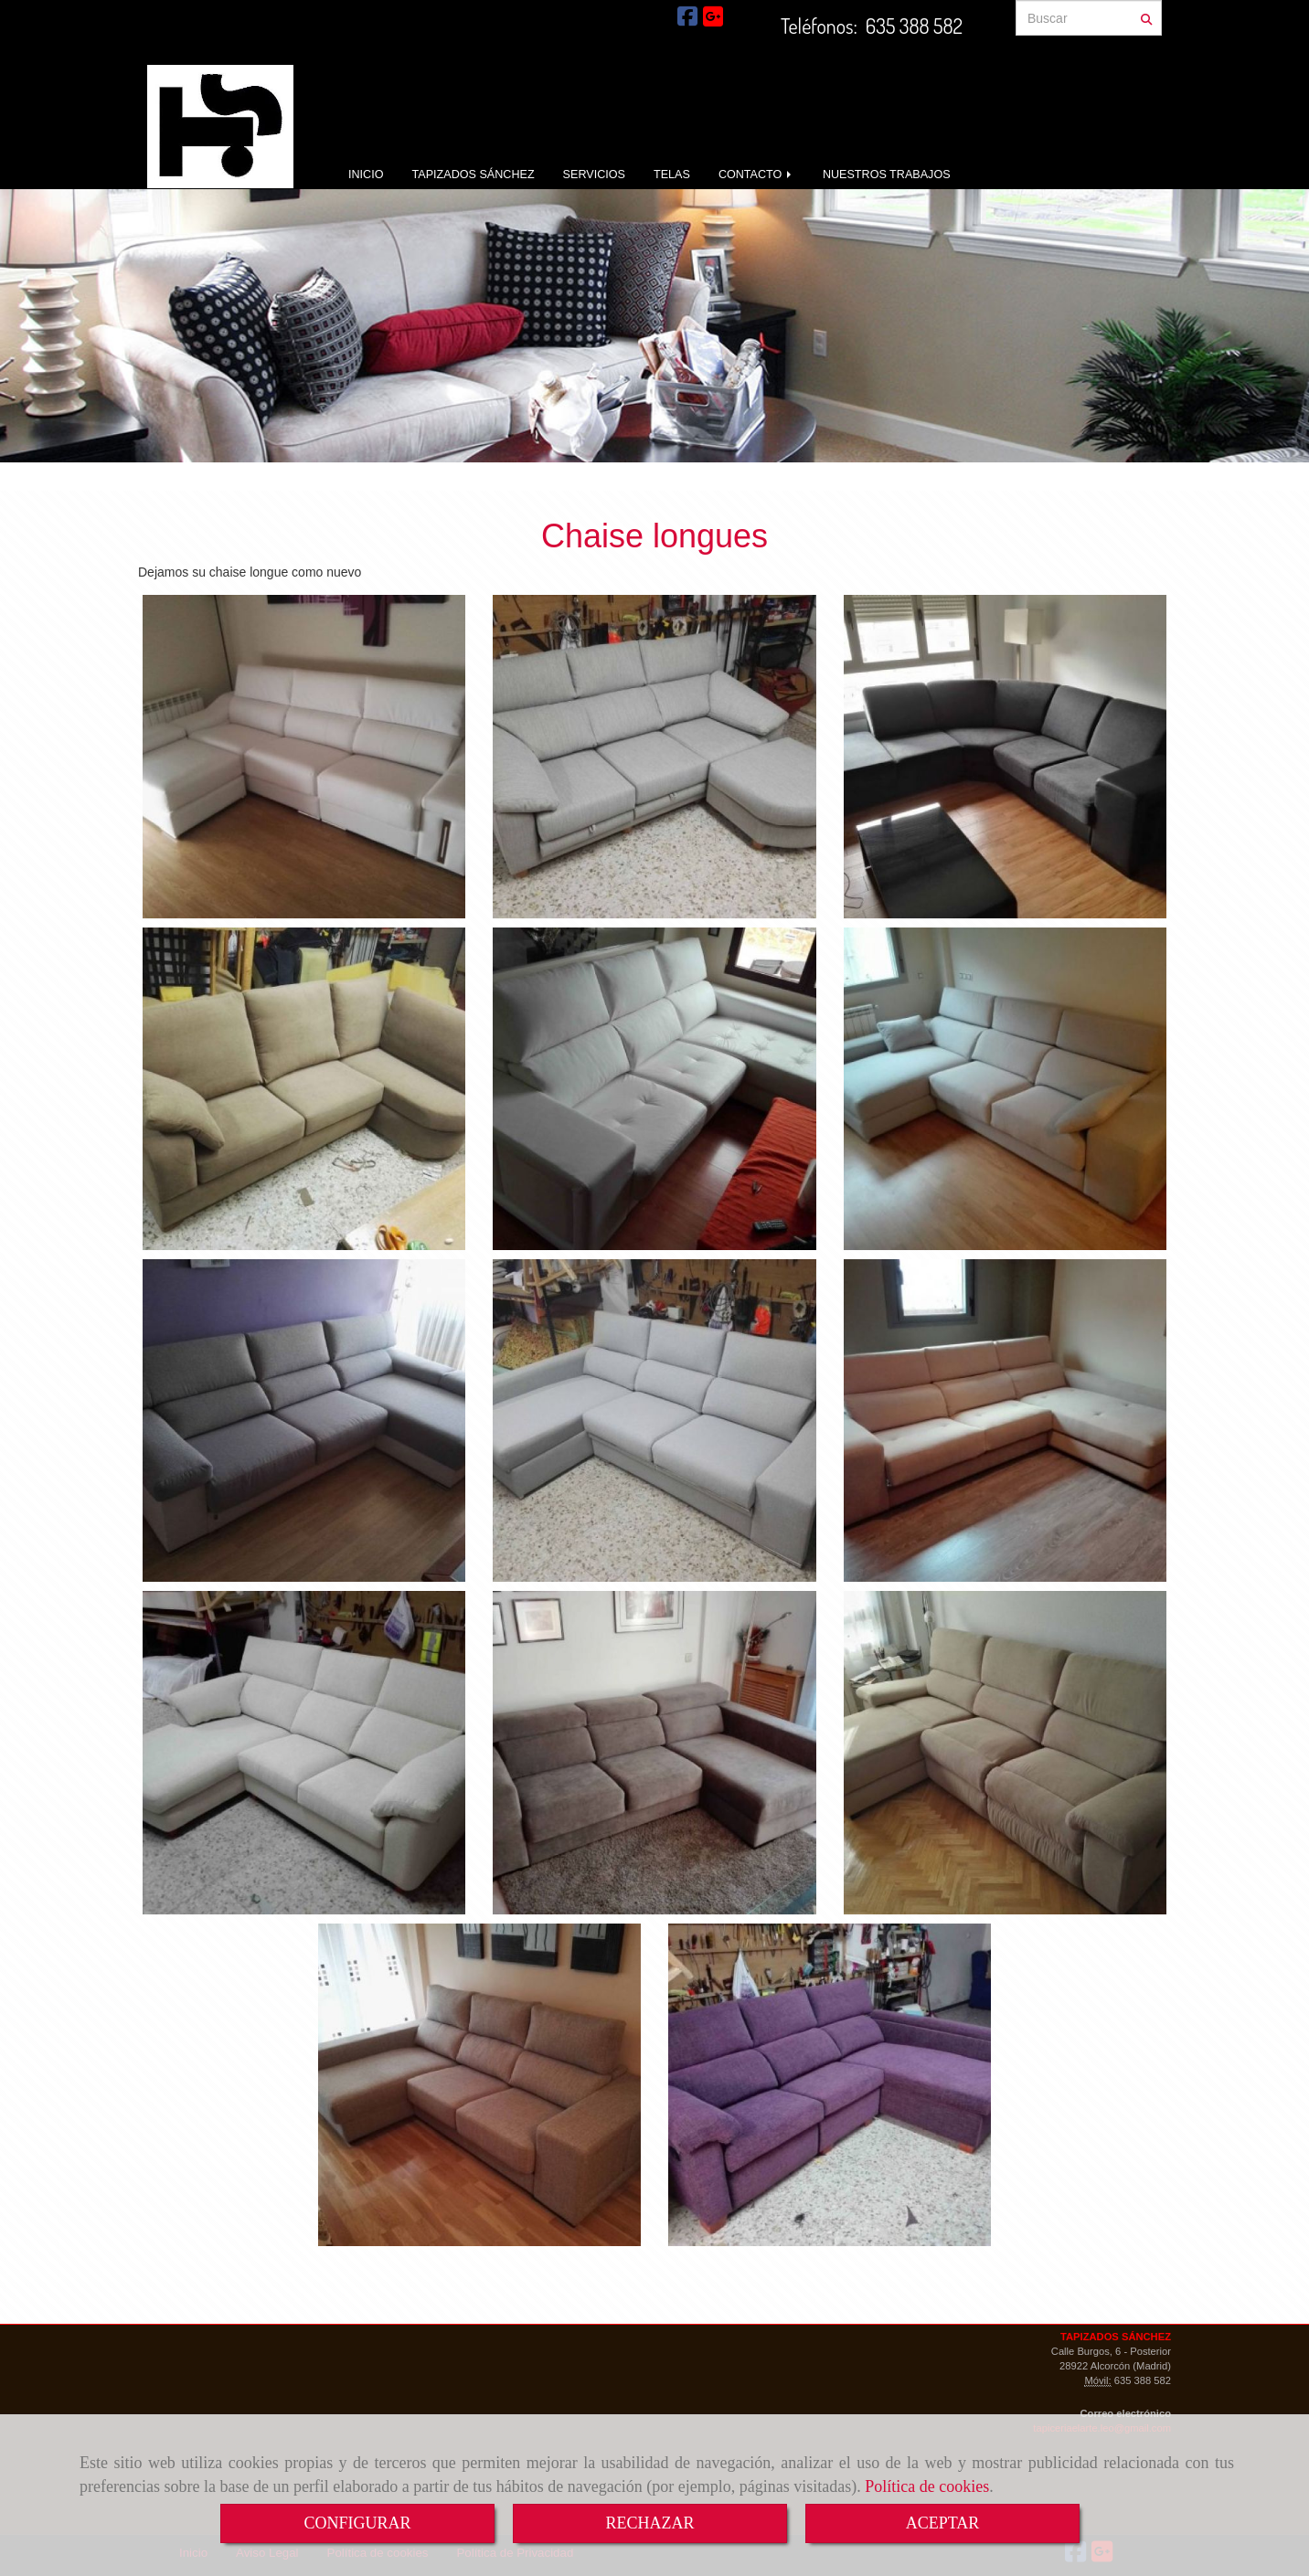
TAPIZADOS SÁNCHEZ (472, 174)
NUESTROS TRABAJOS (887, 174)
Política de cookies (927, 2486)
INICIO (365, 174)
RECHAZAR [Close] (649, 2523)
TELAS (672, 174)
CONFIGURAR (356, 2523)
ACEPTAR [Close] (943, 2523)
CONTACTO (756, 174)
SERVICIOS (594, 174)
